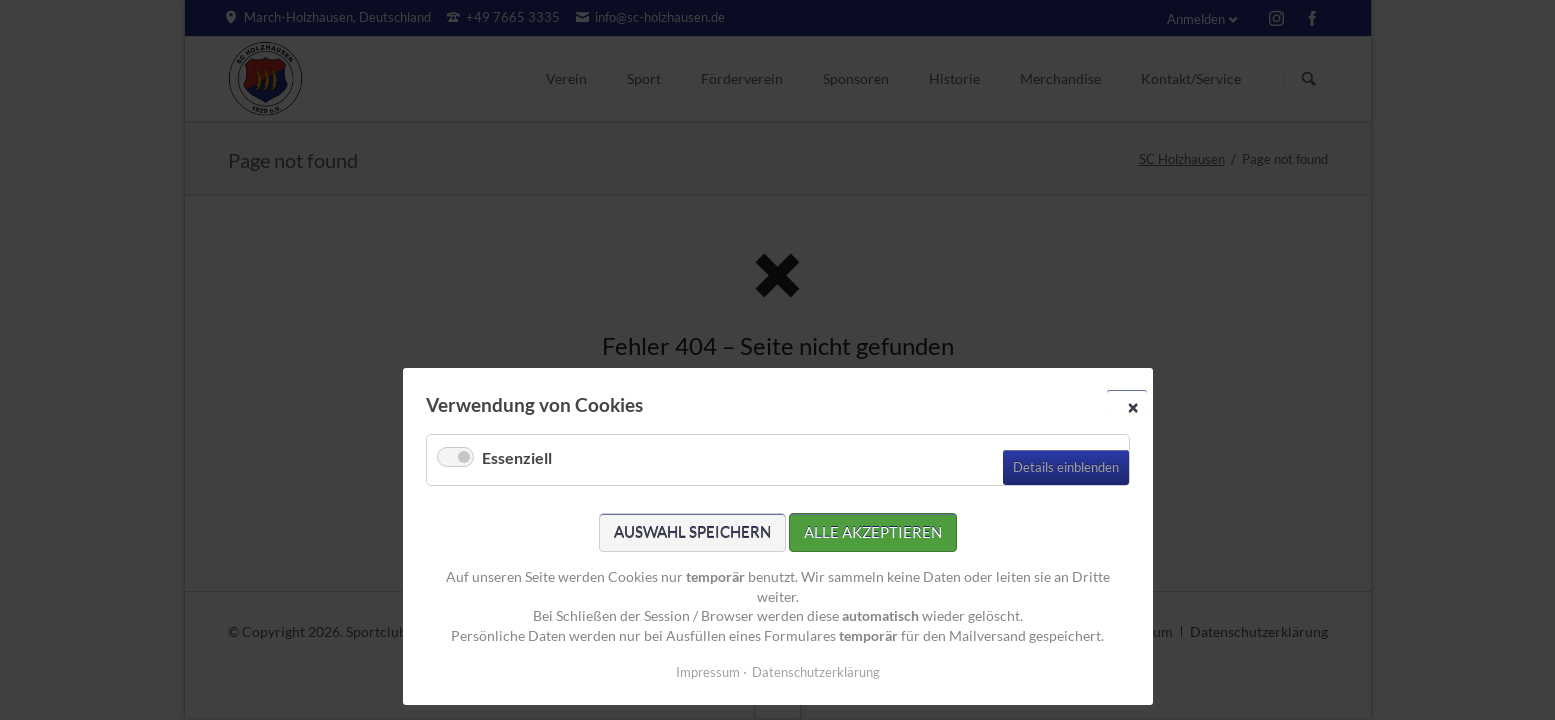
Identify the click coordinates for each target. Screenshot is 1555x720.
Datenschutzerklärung (816, 672)
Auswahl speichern (692, 532)
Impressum (708, 672)
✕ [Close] (1133, 407)
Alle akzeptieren (873, 532)
